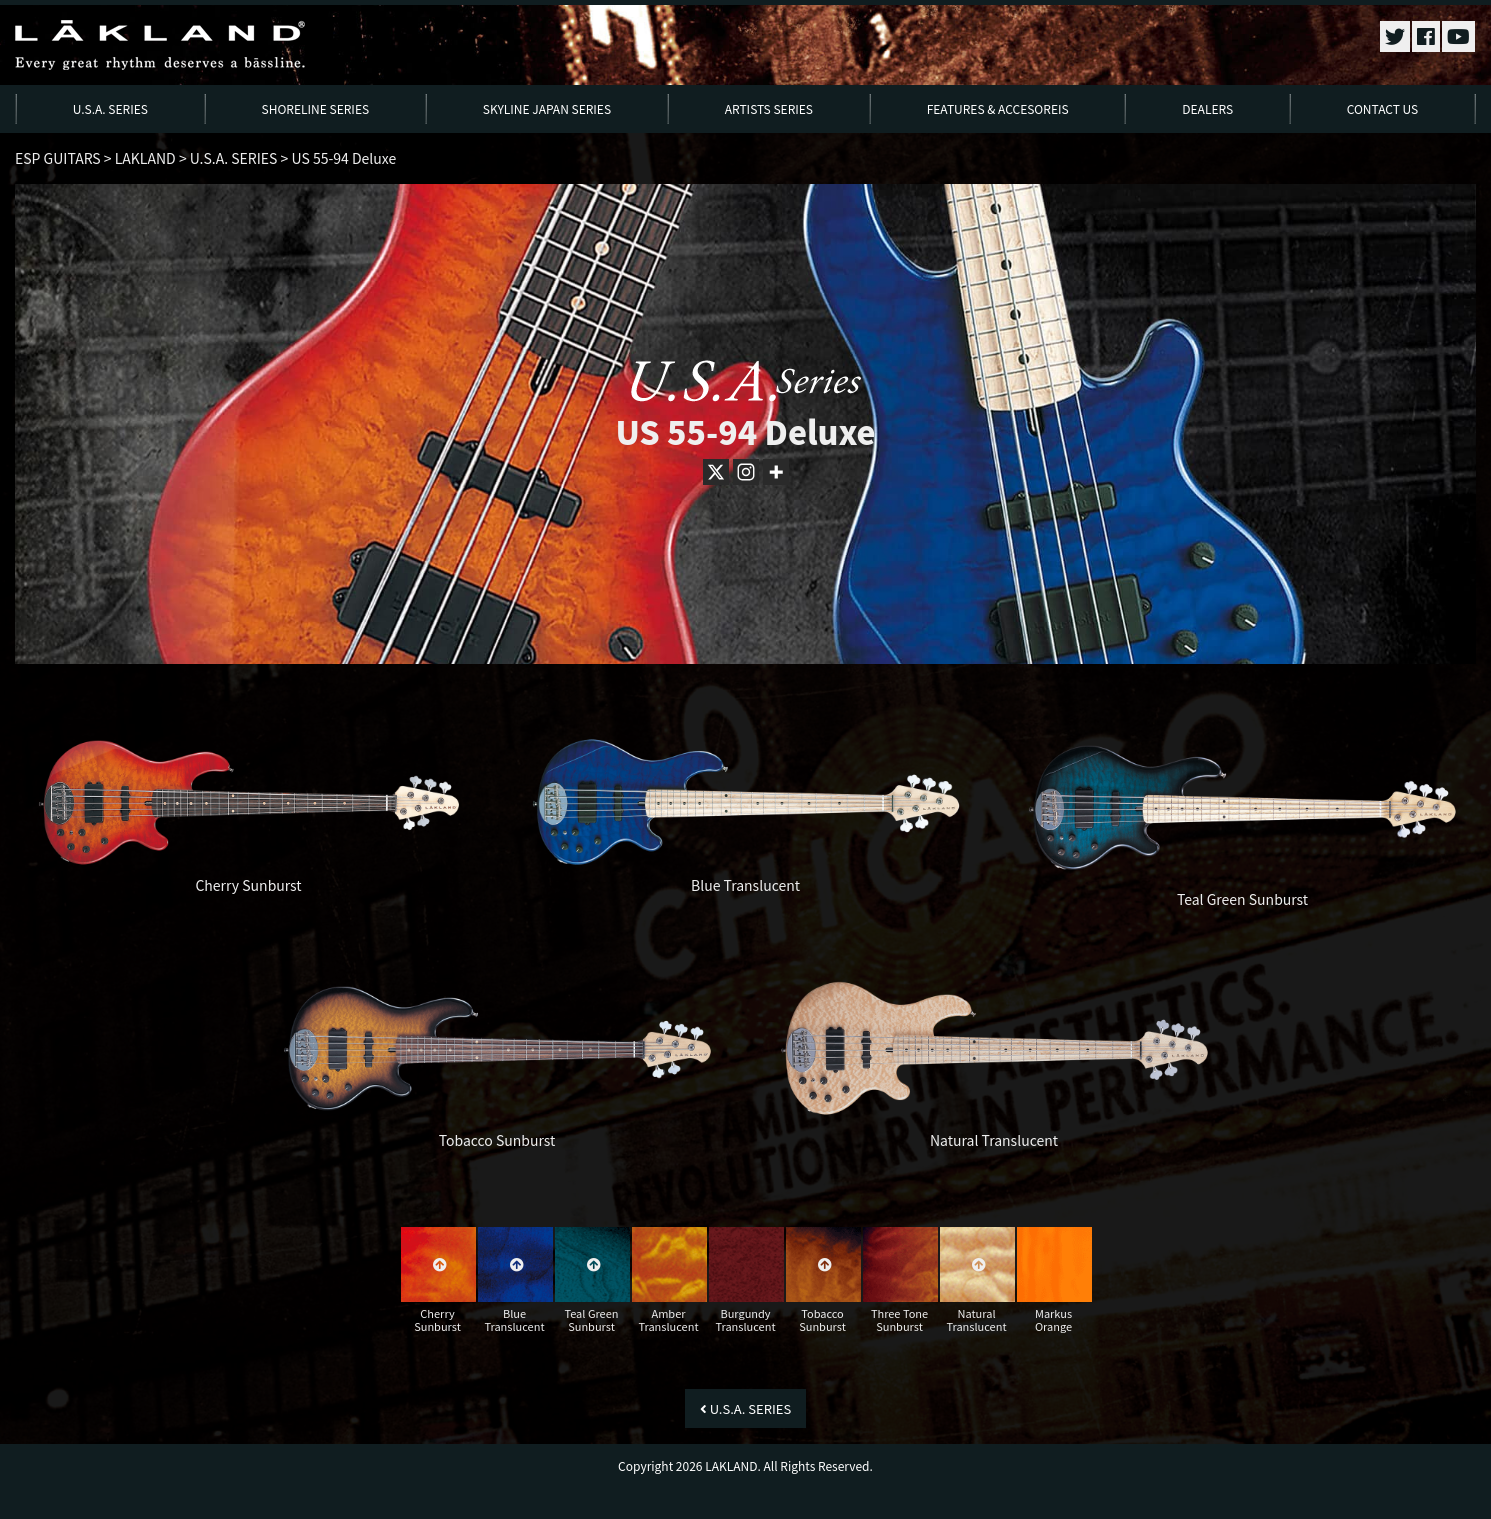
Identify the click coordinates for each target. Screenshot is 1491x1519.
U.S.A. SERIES (110, 108)
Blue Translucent (745, 885)
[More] (776, 472)
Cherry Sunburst (248, 885)
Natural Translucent (994, 1140)
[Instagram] (746, 472)
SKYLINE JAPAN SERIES (547, 108)
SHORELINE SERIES (316, 108)
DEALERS (1207, 108)
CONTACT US (1382, 108)
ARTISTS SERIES (769, 108)
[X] (716, 472)
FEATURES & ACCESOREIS (998, 108)
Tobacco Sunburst (497, 1140)
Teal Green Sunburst (1242, 899)
